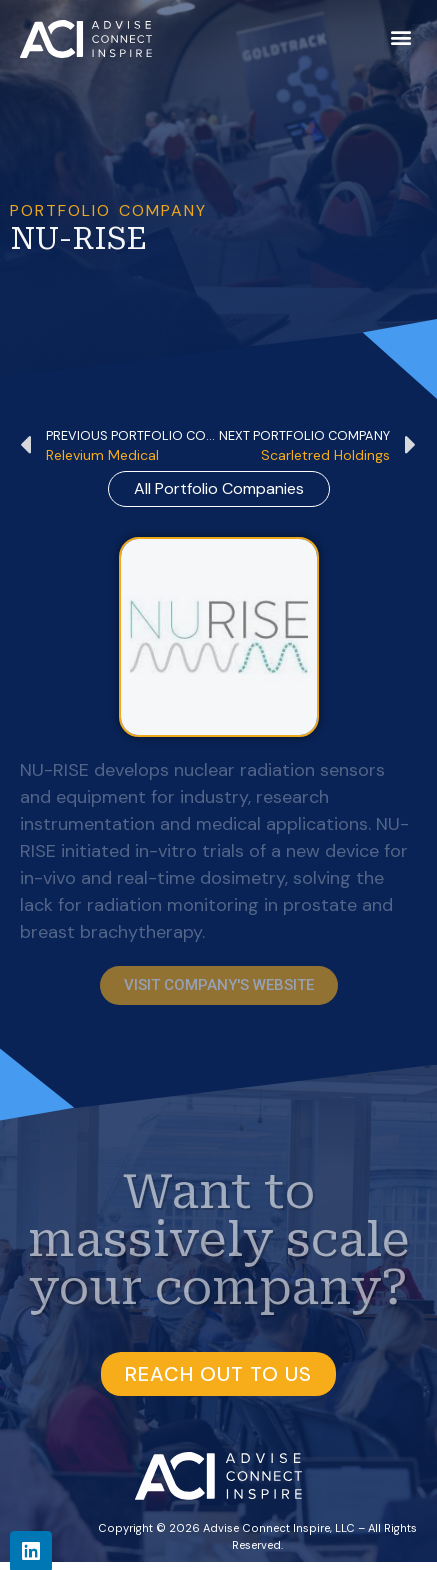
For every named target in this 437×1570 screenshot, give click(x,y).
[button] (400, 36)
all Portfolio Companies (219, 488)
